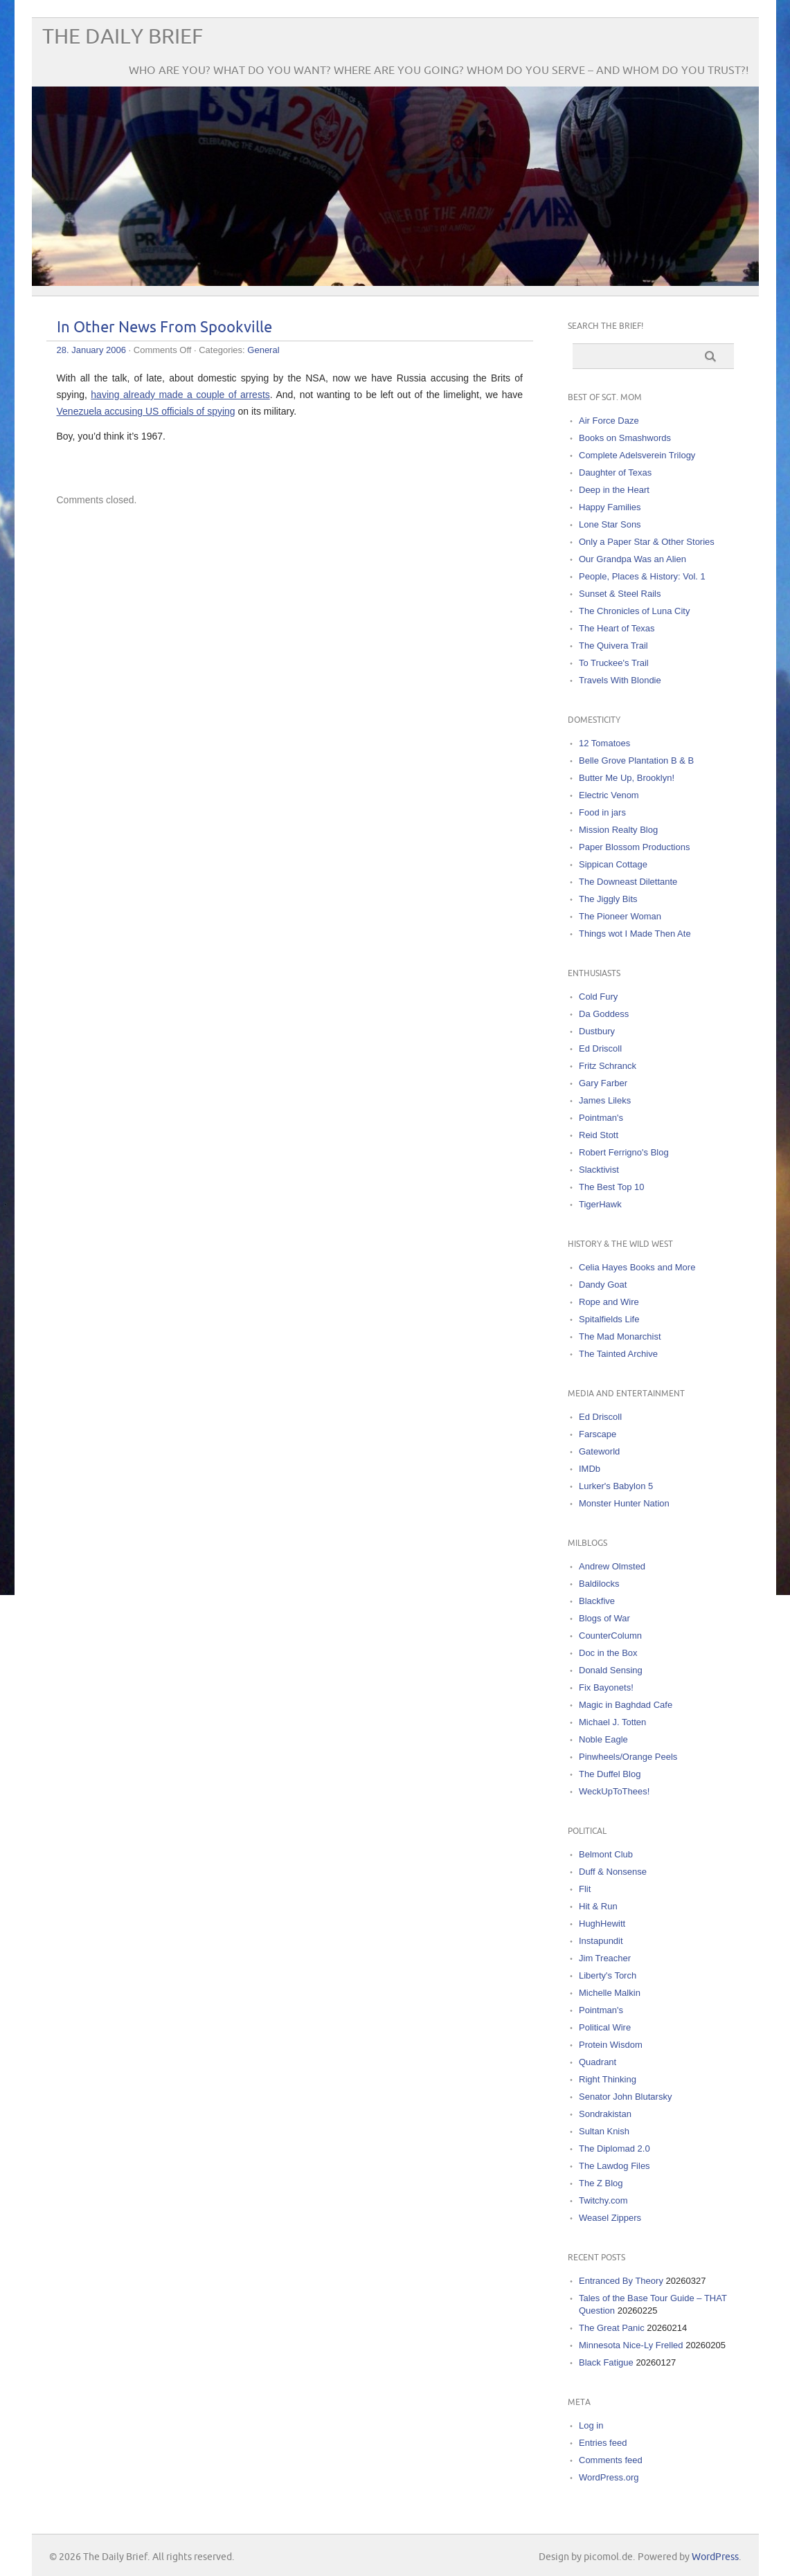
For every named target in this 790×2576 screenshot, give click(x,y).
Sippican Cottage (613, 864)
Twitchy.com (603, 2200)
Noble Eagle (603, 1739)
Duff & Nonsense (613, 1871)
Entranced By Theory (621, 2281)
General (263, 350)
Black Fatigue (606, 2362)
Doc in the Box (608, 1653)
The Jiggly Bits (608, 899)
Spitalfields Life (609, 1319)
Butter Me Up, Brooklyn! (626, 778)
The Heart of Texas (617, 628)
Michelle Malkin (609, 1993)
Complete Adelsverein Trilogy (637, 455)
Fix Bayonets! (606, 1687)
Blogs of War (604, 1618)
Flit (585, 1889)
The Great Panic (612, 2328)
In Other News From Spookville (164, 328)
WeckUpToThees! (614, 1791)
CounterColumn (610, 1635)
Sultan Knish (604, 2131)
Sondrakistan (605, 2114)
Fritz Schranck (607, 1066)
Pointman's (601, 1118)
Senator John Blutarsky (625, 2096)
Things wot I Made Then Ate (635, 933)
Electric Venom (609, 795)
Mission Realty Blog (618, 830)
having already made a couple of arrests (180, 394)
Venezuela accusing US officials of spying (146, 411)
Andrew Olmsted (612, 1566)
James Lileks (605, 1100)
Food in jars (602, 812)
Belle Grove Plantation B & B (636, 760)
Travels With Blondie (620, 680)
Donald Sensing (611, 1670)
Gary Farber (603, 1083)
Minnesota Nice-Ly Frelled (631, 2345)
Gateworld (599, 1451)
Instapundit (601, 1941)
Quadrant (597, 2062)
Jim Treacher (605, 1958)
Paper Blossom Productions (634, 847)
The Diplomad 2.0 (614, 2148)
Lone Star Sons (610, 524)
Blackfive (597, 1601)
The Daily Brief (122, 37)
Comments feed (611, 2460)
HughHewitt (602, 1923)
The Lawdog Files (614, 2166)
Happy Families (610, 507)
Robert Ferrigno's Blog (624, 1152)
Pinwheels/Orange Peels (628, 1756)
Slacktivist (599, 1169)
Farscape (597, 1434)
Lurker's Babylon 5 (616, 1486)
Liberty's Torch (607, 1975)
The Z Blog (601, 2183)
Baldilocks (599, 1583)
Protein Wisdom (611, 2044)
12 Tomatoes (604, 743)
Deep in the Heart (614, 490)
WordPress (715, 2557)
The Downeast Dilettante (628, 881)
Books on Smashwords (625, 438)
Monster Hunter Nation (624, 1503)
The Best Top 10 (611, 1187)
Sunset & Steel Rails (620, 593)
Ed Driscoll (600, 1048)
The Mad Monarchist (620, 1336)
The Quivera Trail (613, 645)
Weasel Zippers (610, 2218)
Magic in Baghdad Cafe (625, 1705)
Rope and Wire (609, 1302)
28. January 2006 (91, 350)
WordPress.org (608, 2477)
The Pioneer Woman (620, 916)
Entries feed (603, 2443)
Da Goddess (604, 1014)
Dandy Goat (603, 1284)
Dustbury (597, 1031)
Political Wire (605, 2027)
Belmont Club (606, 1854)
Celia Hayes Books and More (637, 1267)
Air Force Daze (609, 420)
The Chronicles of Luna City (634, 611)
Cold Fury (598, 996)
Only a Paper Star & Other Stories (647, 542)
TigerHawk (600, 1204)
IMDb (589, 1468)
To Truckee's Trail (614, 663)
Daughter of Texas (615, 472)
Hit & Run (598, 1906)
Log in (591, 2425)
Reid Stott (598, 1135)
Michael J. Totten (612, 1722)
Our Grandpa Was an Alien (632, 559)
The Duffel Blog (609, 1774)
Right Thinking (607, 2079)
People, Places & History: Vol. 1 (642, 576)
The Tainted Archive (618, 1354)
